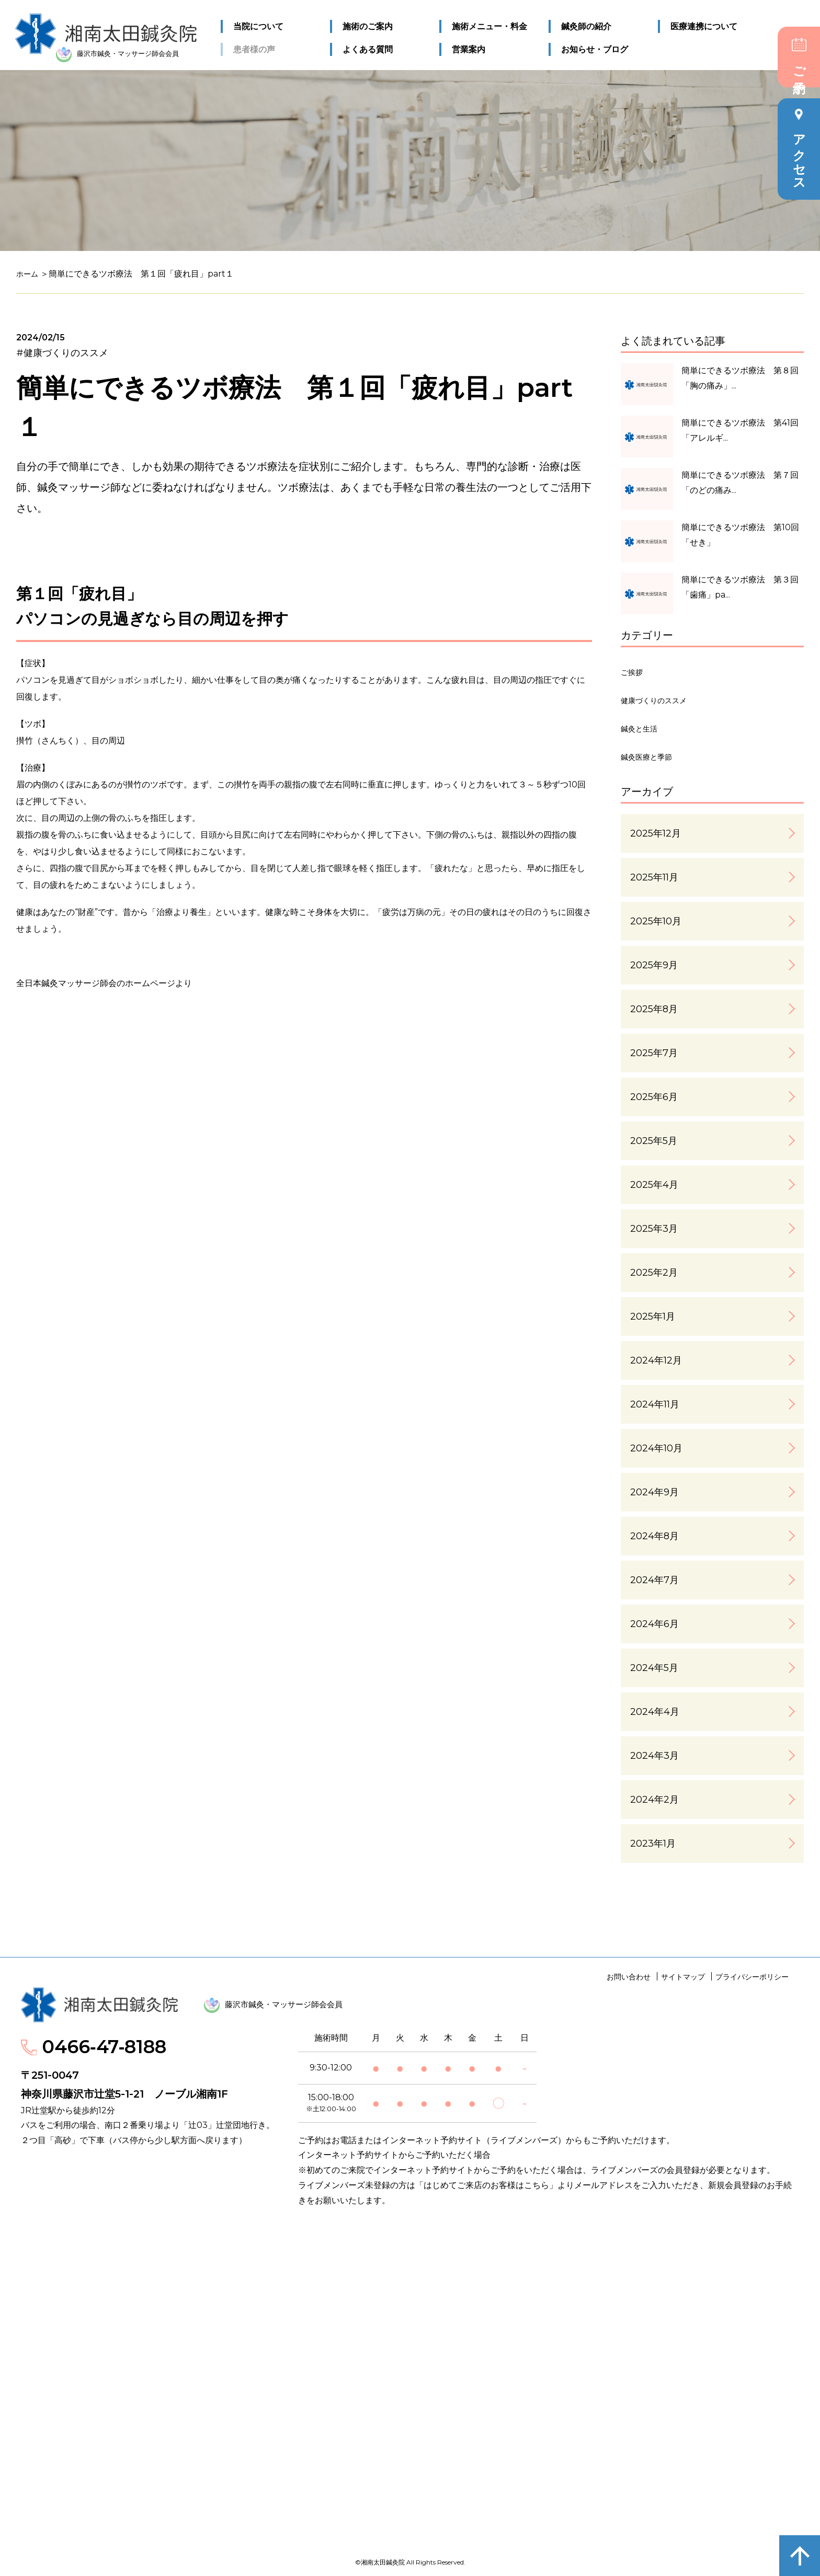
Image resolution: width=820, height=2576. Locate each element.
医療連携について (702, 24)
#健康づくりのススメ (62, 353)
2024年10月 (656, 1448)
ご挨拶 (635, 672)
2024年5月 (654, 1668)
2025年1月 (652, 1316)
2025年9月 (654, 965)
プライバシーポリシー (752, 1977)
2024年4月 (654, 1712)
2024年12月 (656, 1360)
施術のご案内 (368, 24)
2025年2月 (654, 1272)
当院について (259, 24)
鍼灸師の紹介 (586, 24)
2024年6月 (654, 1624)
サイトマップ (683, 1977)
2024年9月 (654, 1492)
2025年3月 (654, 1228)
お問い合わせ (629, 1977)
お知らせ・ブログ (594, 47)
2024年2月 (654, 1799)
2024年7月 (654, 1580)
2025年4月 (654, 1184)
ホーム (28, 274)
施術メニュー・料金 (489, 24)
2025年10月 (655, 921)
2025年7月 (654, 1053)
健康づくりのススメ (663, 700)
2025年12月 (655, 833)
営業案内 (468, 47)
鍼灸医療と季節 (654, 756)
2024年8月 (654, 1536)
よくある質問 (368, 47)
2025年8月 (654, 1009)
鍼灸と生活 (644, 728)
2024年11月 (654, 1404)
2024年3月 (654, 1755)
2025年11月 (654, 877)
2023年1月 (653, 1843)
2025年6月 (654, 1097)
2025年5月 (653, 1141)
